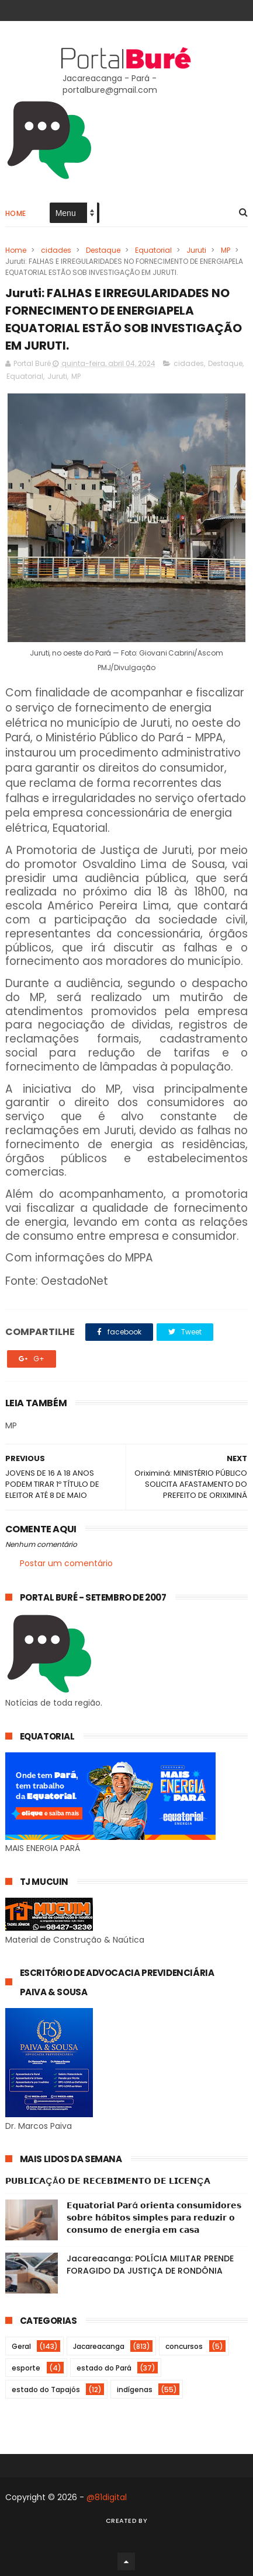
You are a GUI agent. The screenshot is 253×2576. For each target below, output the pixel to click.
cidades (56, 250)
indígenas (135, 2389)
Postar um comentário (66, 1563)
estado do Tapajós (46, 2389)
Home (15, 213)
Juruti (196, 250)
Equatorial (153, 250)
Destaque (103, 250)
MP (225, 250)
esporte (26, 2368)
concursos (184, 2346)
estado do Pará (104, 2368)
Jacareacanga (98, 2346)
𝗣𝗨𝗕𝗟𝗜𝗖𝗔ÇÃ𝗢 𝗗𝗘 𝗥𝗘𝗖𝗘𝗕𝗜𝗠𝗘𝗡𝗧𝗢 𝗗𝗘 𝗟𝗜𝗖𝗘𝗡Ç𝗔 (107, 2181)
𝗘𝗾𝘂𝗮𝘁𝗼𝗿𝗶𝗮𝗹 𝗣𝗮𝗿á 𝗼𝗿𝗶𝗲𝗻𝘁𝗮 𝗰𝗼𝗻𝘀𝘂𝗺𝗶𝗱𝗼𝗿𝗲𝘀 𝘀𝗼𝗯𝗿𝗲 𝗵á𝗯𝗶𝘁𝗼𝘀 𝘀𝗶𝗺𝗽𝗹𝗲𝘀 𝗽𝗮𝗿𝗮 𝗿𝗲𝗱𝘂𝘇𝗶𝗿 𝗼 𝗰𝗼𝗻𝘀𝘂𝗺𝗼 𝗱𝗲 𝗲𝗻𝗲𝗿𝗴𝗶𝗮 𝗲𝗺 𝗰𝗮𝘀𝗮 (154, 2217)
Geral (21, 2346)
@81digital (106, 2497)
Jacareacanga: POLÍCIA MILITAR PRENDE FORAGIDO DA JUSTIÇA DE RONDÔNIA (150, 2265)
